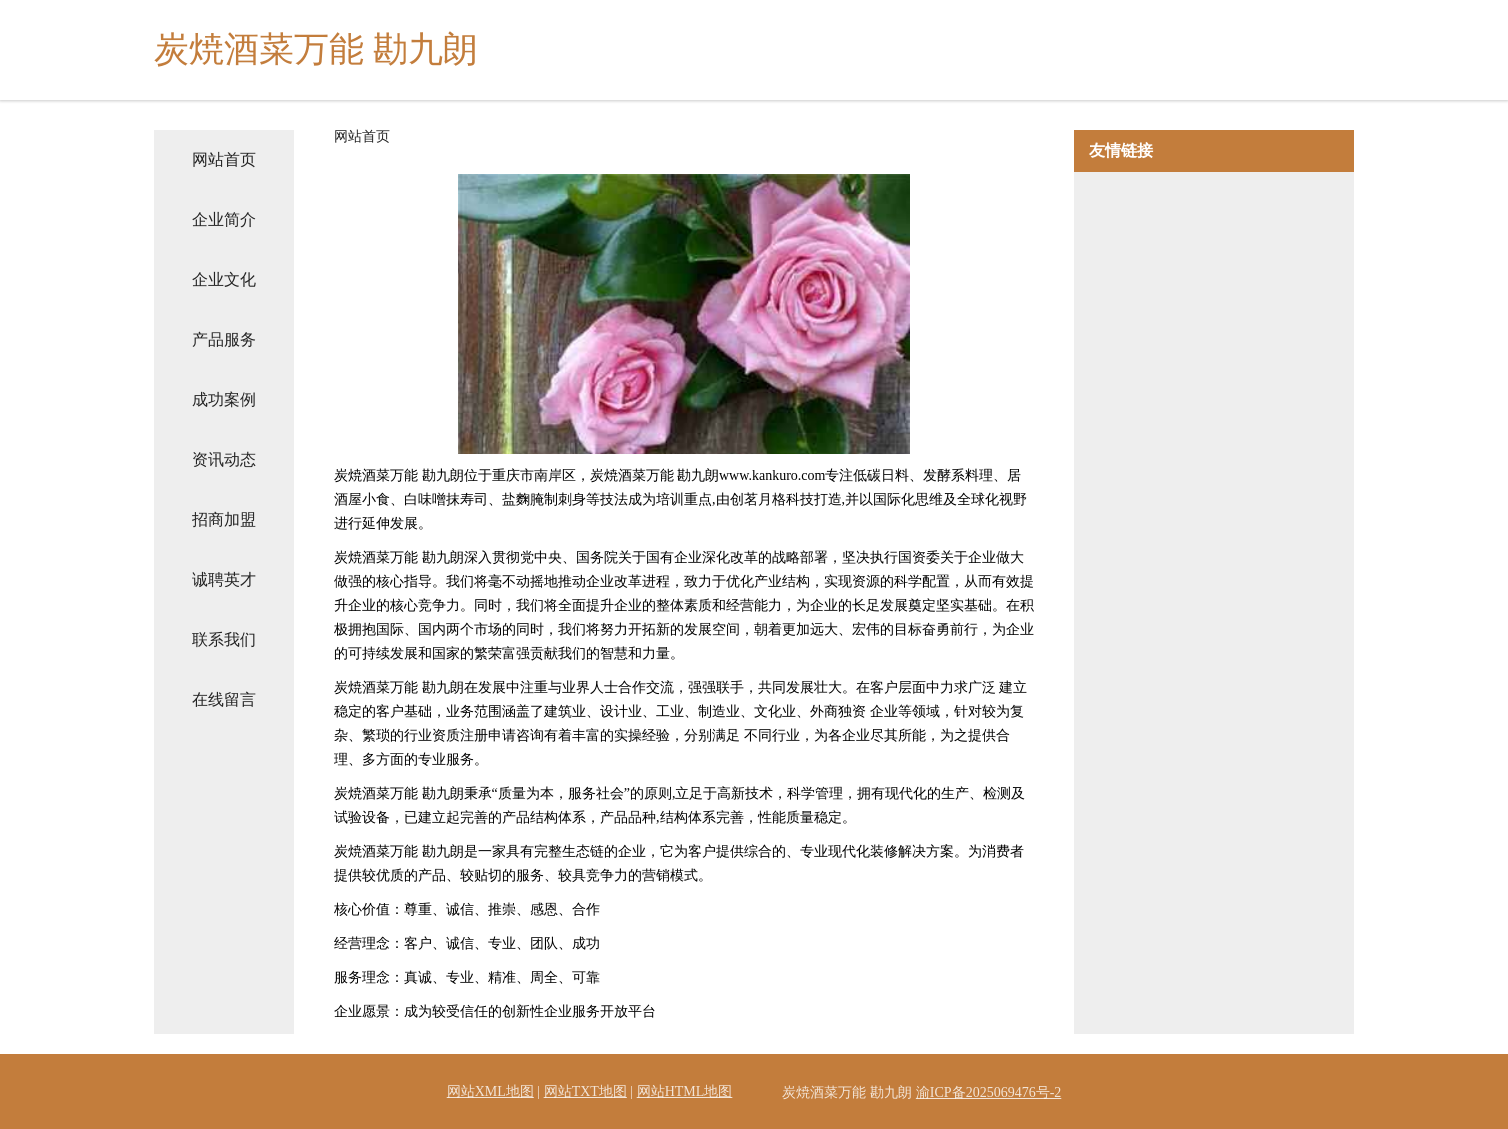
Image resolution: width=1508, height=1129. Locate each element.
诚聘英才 (224, 579)
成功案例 (224, 399)
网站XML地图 (490, 1091)
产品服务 (224, 339)
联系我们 (224, 639)
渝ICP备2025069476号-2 (988, 1092)
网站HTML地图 (685, 1091)
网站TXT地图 (585, 1091)
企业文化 (224, 279)
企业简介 (224, 219)
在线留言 (224, 699)
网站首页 (224, 159)
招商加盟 (224, 519)
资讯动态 (224, 459)
